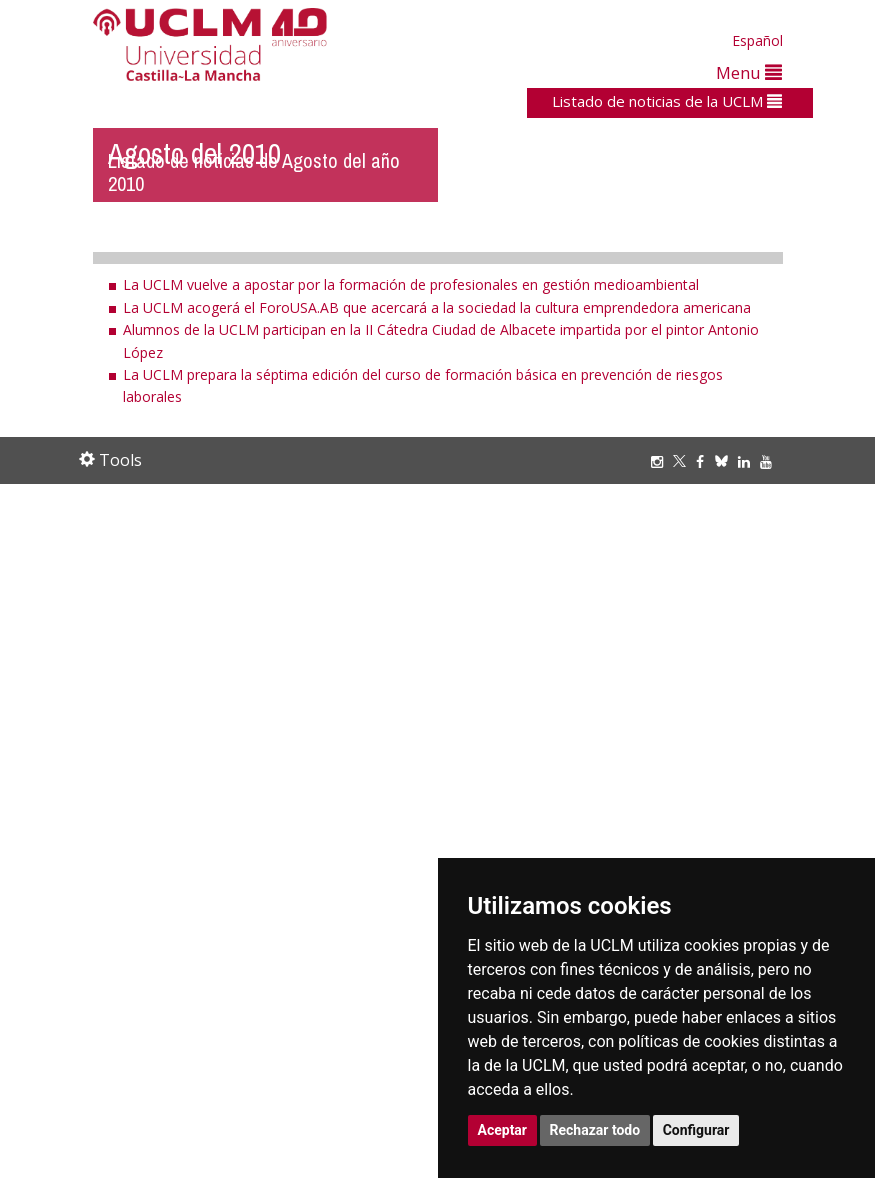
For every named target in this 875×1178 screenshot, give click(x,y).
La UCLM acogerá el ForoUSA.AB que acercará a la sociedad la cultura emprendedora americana (437, 307)
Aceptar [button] (503, 1130)
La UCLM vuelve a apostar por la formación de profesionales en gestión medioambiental (411, 284)
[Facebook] (705, 461)
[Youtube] (771, 461)
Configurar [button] (696, 1130)
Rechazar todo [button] (595, 1130)
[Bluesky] (726, 461)
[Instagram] (662, 461)
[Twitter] (684, 461)
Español (757, 40)
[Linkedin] (744, 461)
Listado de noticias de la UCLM (667, 101)
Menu (749, 72)
